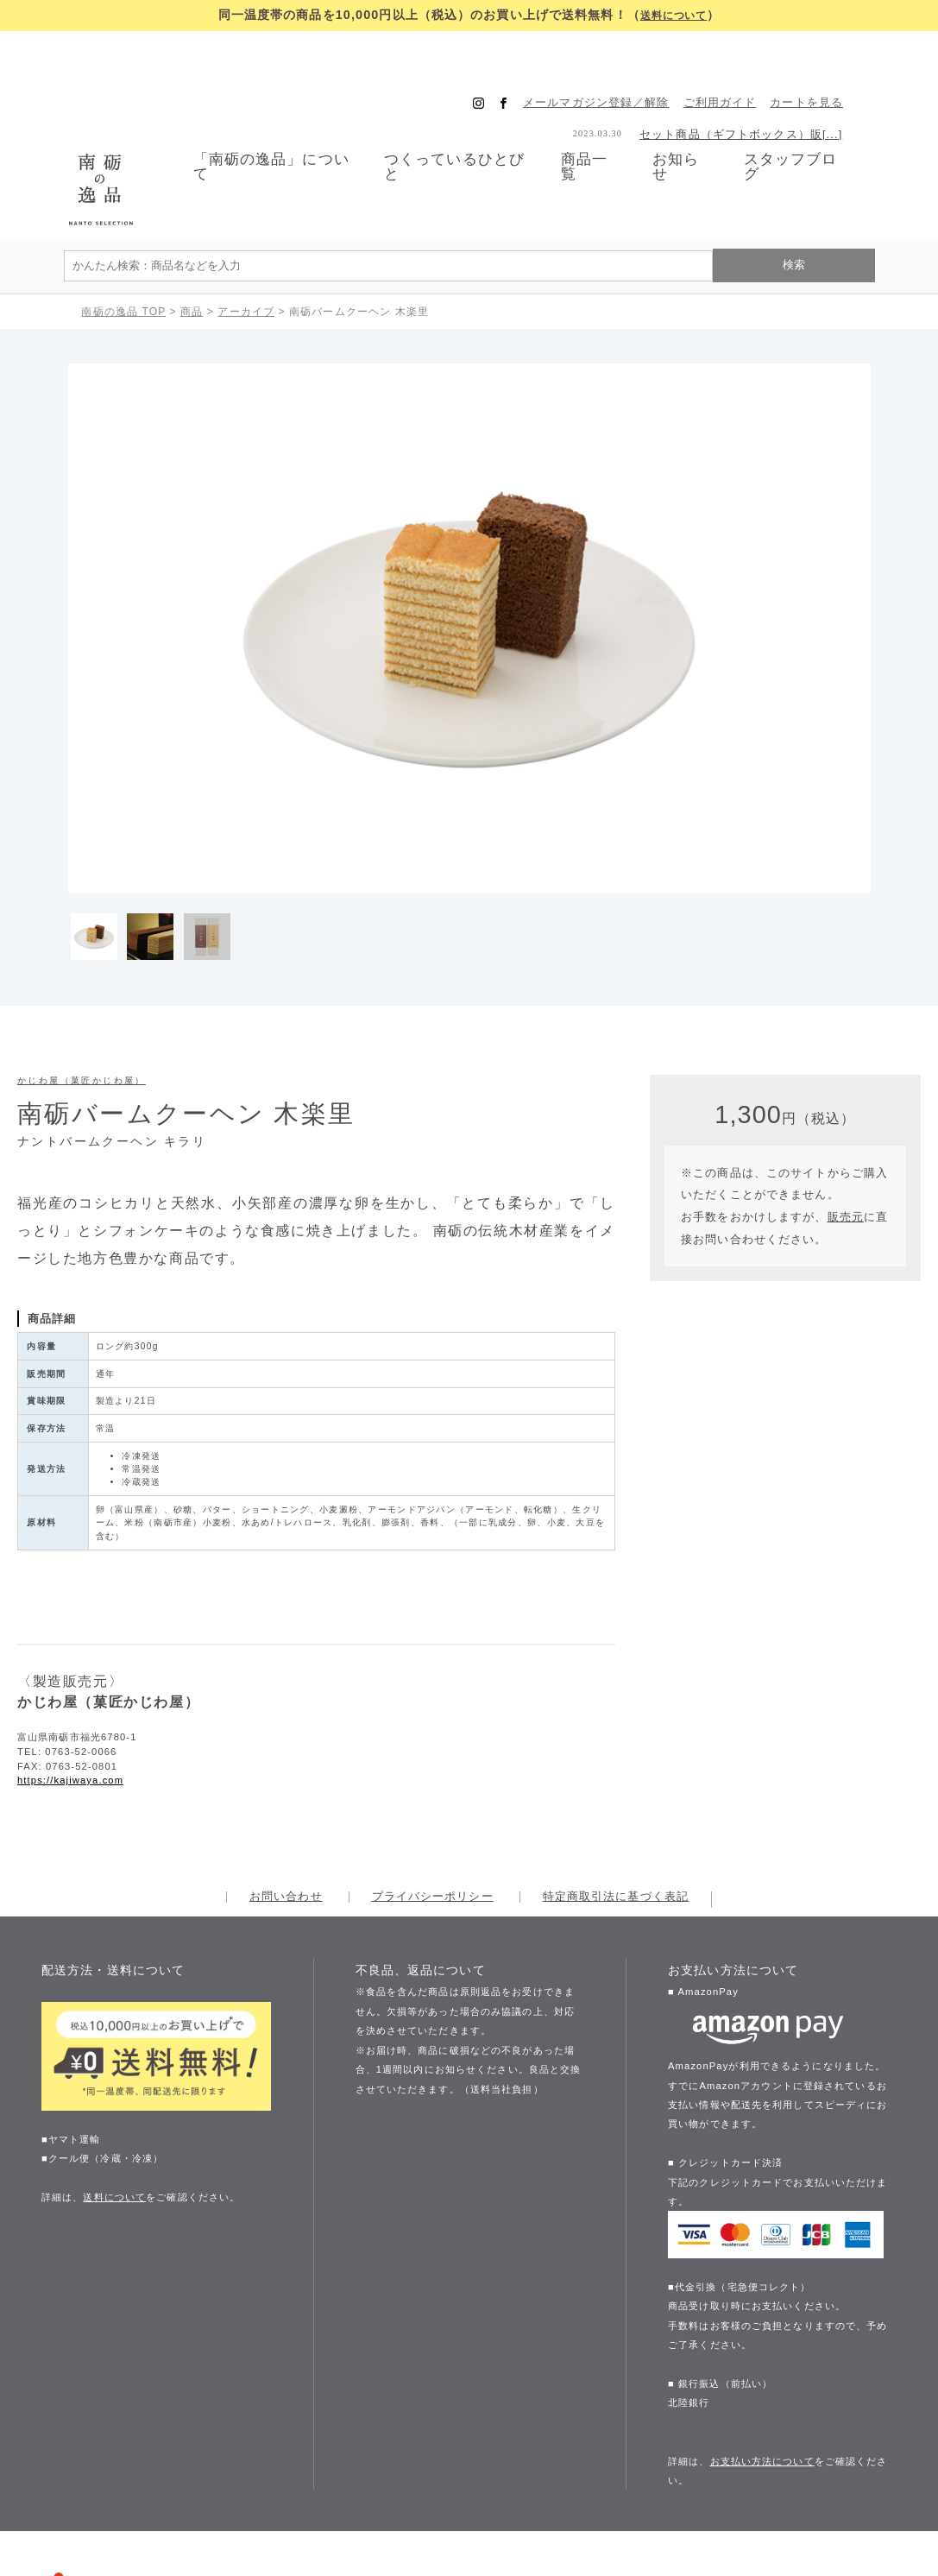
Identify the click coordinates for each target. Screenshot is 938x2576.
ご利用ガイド (746, 59)
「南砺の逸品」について (249, 124)
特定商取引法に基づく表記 (616, 1811)
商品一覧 (589, 123)
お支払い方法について (762, 2375)
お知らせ (686, 124)
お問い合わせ (286, 1811)
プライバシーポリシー (433, 1811)
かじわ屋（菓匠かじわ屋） (81, 994)
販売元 (846, 1131)
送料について (673, 15)
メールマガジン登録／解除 (622, 59)
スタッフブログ (809, 124)
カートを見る (832, 59)
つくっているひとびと (448, 124)
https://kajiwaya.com (70, 1694)
